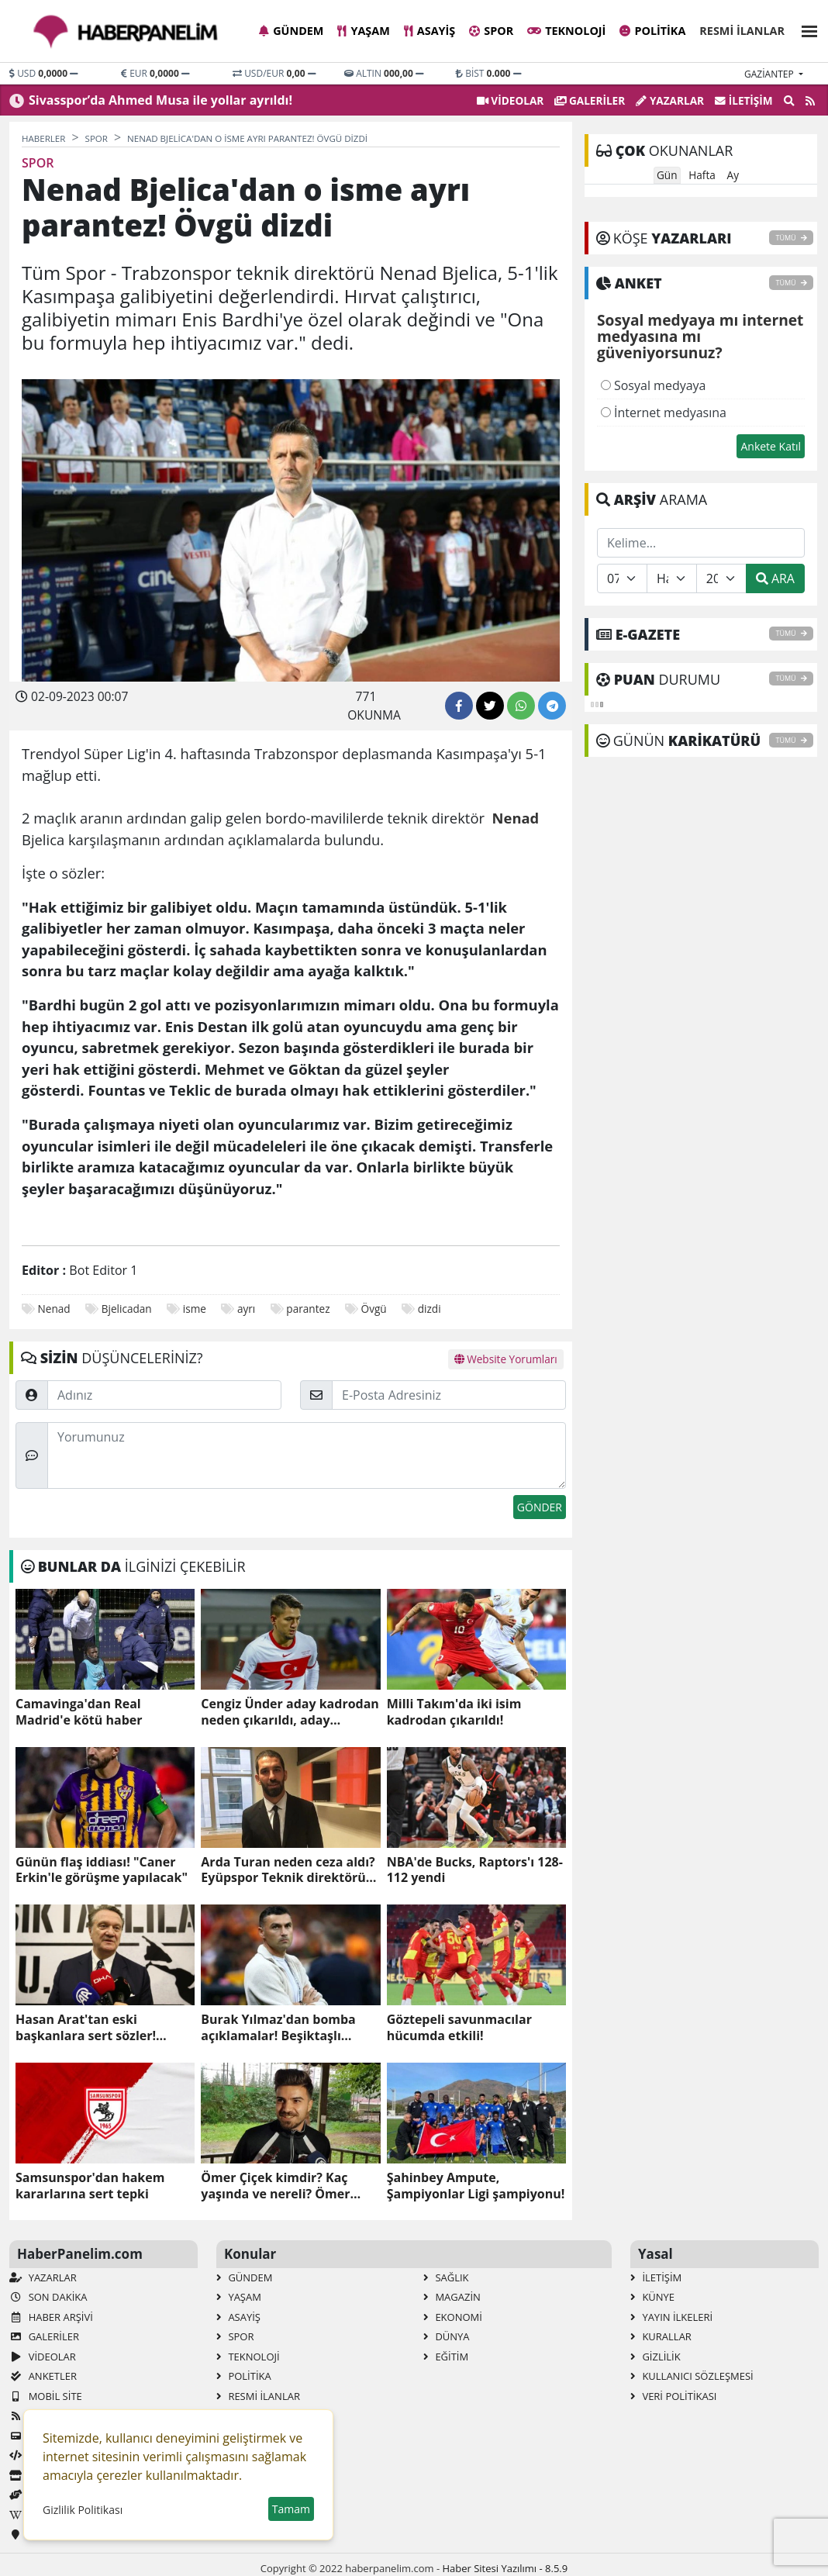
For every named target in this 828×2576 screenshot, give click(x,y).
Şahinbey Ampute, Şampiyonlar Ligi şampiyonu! (476, 2186)
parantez (307, 1308)
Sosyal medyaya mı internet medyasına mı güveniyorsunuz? (700, 337)
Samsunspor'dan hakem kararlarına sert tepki (90, 2186)
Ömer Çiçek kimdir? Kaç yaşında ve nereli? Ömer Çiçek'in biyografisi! (275, 2186)
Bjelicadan (127, 1308)
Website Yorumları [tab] (505, 1359)
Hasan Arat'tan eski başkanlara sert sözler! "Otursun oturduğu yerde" (97, 2027)
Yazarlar (670, 100)
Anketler (43, 2376)
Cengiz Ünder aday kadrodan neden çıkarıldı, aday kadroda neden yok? (290, 1712)
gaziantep (770, 74)
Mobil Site (45, 2396)
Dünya (446, 2336)
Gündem (291, 30)
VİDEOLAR (510, 100)
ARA (775, 578)
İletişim (744, 100)
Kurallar (661, 2336)
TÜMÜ (791, 238)
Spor (491, 30)
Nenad (54, 1308)
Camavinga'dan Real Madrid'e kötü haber (79, 1712)
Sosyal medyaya (653, 385)
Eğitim (445, 2357)
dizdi (429, 1308)
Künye (652, 2297)
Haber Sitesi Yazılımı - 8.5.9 (505, 2568)
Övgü (374, 1308)
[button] (804, 29)
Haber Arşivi (51, 2317)
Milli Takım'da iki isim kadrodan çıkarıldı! (454, 1712)
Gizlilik (655, 2357)
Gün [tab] (667, 174)
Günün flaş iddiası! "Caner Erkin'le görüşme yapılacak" (102, 1870)
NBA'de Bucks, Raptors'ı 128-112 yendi (475, 1870)
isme (194, 1308)
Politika (652, 30)
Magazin (452, 2297)
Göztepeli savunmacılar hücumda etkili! (459, 2027)
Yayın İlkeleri (671, 2317)
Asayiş (429, 30)
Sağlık (446, 2277)
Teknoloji (566, 30)
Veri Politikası (673, 2396)
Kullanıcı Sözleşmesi (692, 2376)
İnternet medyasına (663, 412)
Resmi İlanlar (742, 30)
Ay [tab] (733, 174)
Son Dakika (48, 2297)
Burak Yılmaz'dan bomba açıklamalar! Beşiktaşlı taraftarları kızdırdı (278, 2027)
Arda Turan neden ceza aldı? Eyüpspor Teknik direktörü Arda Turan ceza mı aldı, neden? (287, 1870)
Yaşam (363, 30)
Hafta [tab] (702, 174)
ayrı (246, 1308)
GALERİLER (589, 100)
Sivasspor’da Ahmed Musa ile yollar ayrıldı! (160, 100)
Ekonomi (452, 2317)
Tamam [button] (291, 2509)
